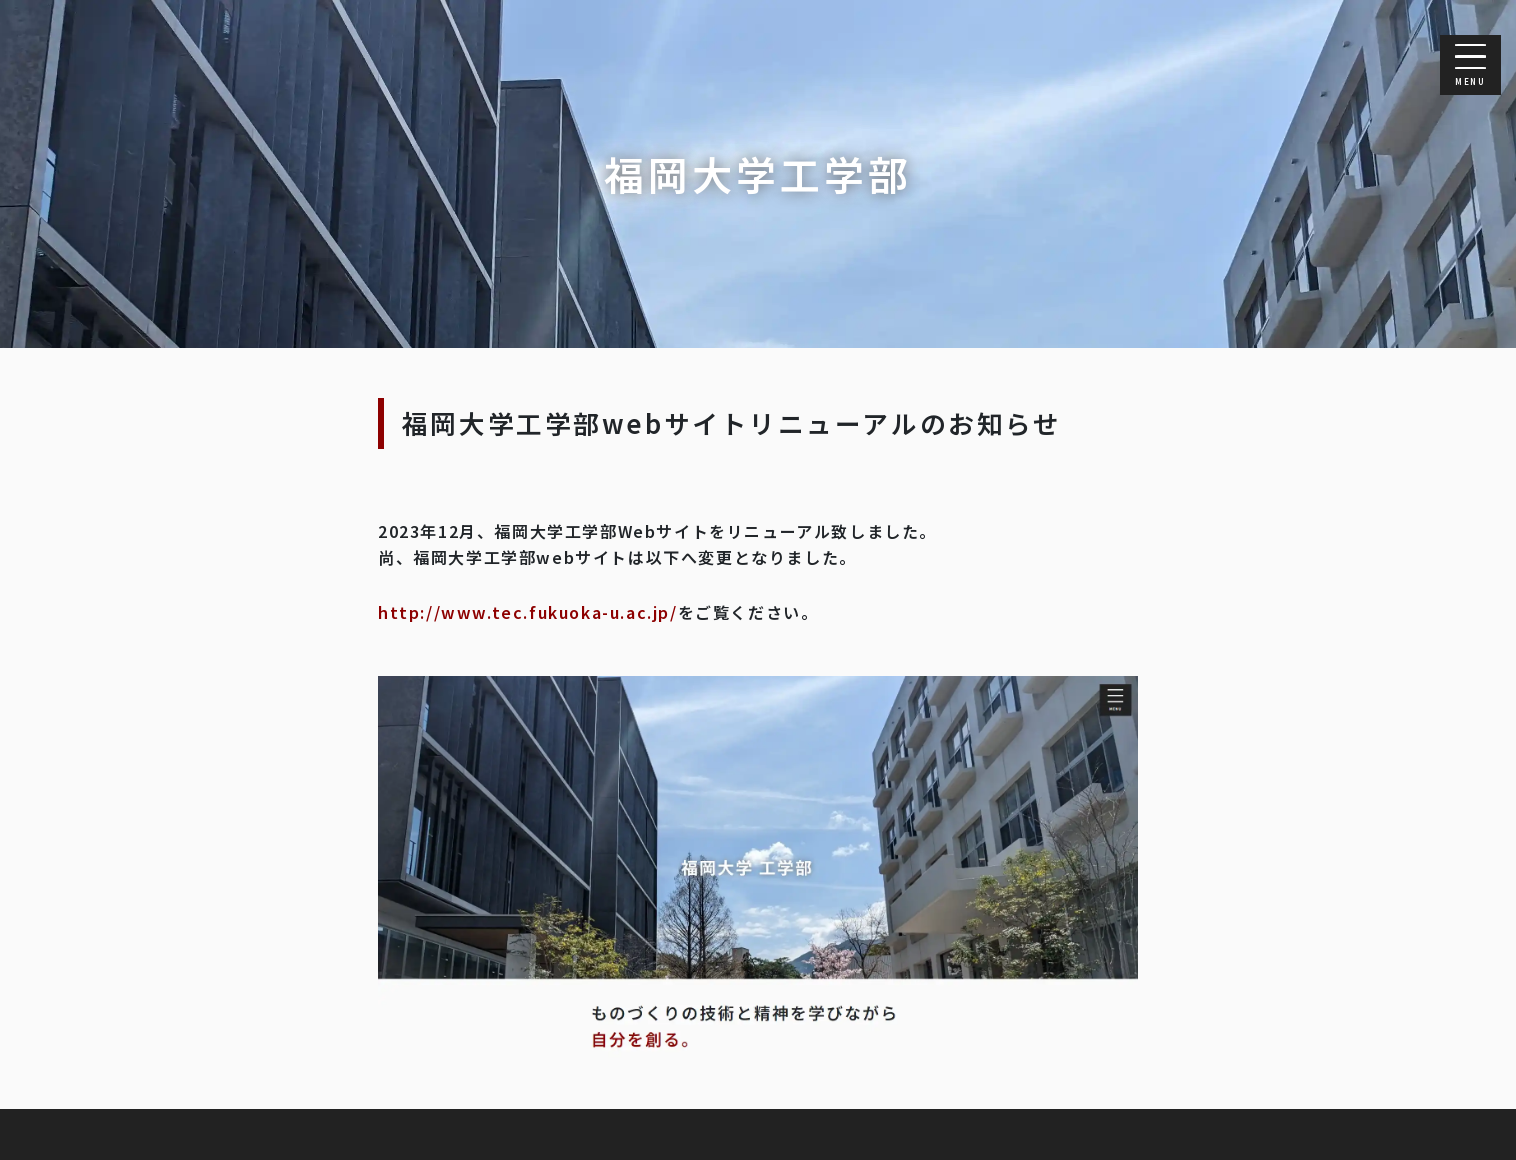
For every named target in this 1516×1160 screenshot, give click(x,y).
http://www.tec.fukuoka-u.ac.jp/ (528, 612)
